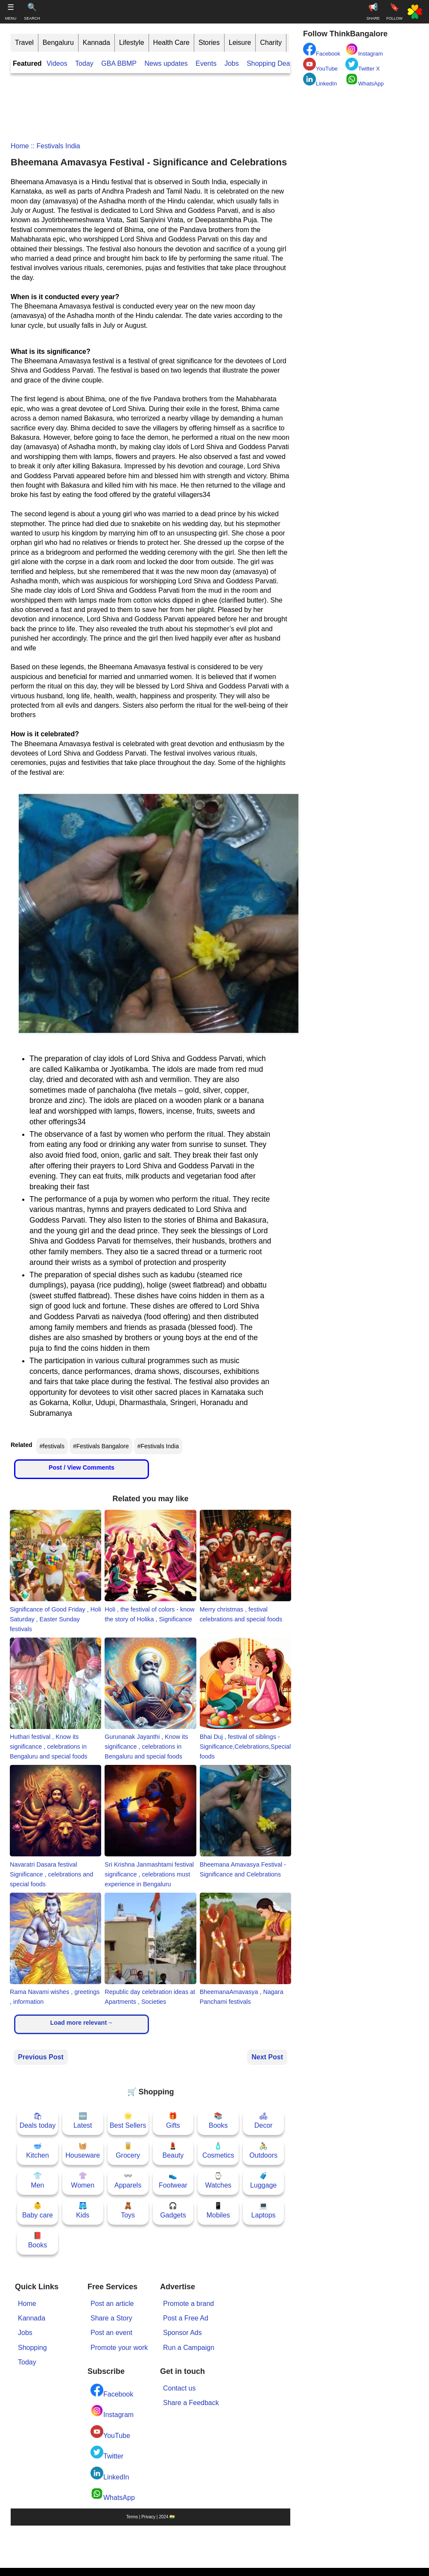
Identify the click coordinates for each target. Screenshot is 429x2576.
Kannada (96, 42)
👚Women (82, 2180)
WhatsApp (112, 2494)
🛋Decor (263, 2120)
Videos (57, 63)
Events (206, 63)
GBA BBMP (119, 63)
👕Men (37, 2180)
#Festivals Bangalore (101, 1446)
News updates (165, 63)
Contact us (179, 2388)
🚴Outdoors (263, 2150)
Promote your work (119, 2347)
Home (20, 146)
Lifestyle (131, 42)
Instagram (112, 2411)
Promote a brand (188, 2303)
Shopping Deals (272, 63)
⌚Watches (218, 2180)
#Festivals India (158, 1446)
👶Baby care (37, 2210)
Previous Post (41, 2057)
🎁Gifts (173, 2120)
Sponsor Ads (182, 2332)
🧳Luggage (263, 2180)
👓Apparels (127, 2180)
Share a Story (111, 2318)
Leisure (240, 42)
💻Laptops (263, 2210)
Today (84, 63)
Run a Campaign (188, 2347)
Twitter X (362, 65)
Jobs (232, 63)
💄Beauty (173, 2150)
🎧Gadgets (173, 2210)
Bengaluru (58, 42)
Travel (24, 42)
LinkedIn (109, 2474)
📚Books (218, 2120)
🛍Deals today (38, 2120)
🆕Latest (82, 2120)
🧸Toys (128, 2210)
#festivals (52, 1446)
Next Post (267, 2057)
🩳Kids (82, 2210)
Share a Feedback (191, 2402)
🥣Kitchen (37, 2150)
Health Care (171, 42)
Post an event (111, 2332)
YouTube (110, 2432)
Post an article (112, 2303)
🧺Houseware (82, 2150)
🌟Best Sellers (128, 2120)
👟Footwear (173, 2180)
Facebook (111, 2391)
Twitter (106, 2453)
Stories (209, 42)
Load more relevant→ (81, 2022)
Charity (271, 42)
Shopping (32, 2347)
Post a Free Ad (185, 2318)
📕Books (37, 2240)
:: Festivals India (54, 146)
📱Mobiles (218, 2210)
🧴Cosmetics (218, 2150)
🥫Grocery (128, 2150)
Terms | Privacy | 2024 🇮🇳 (150, 2516)
